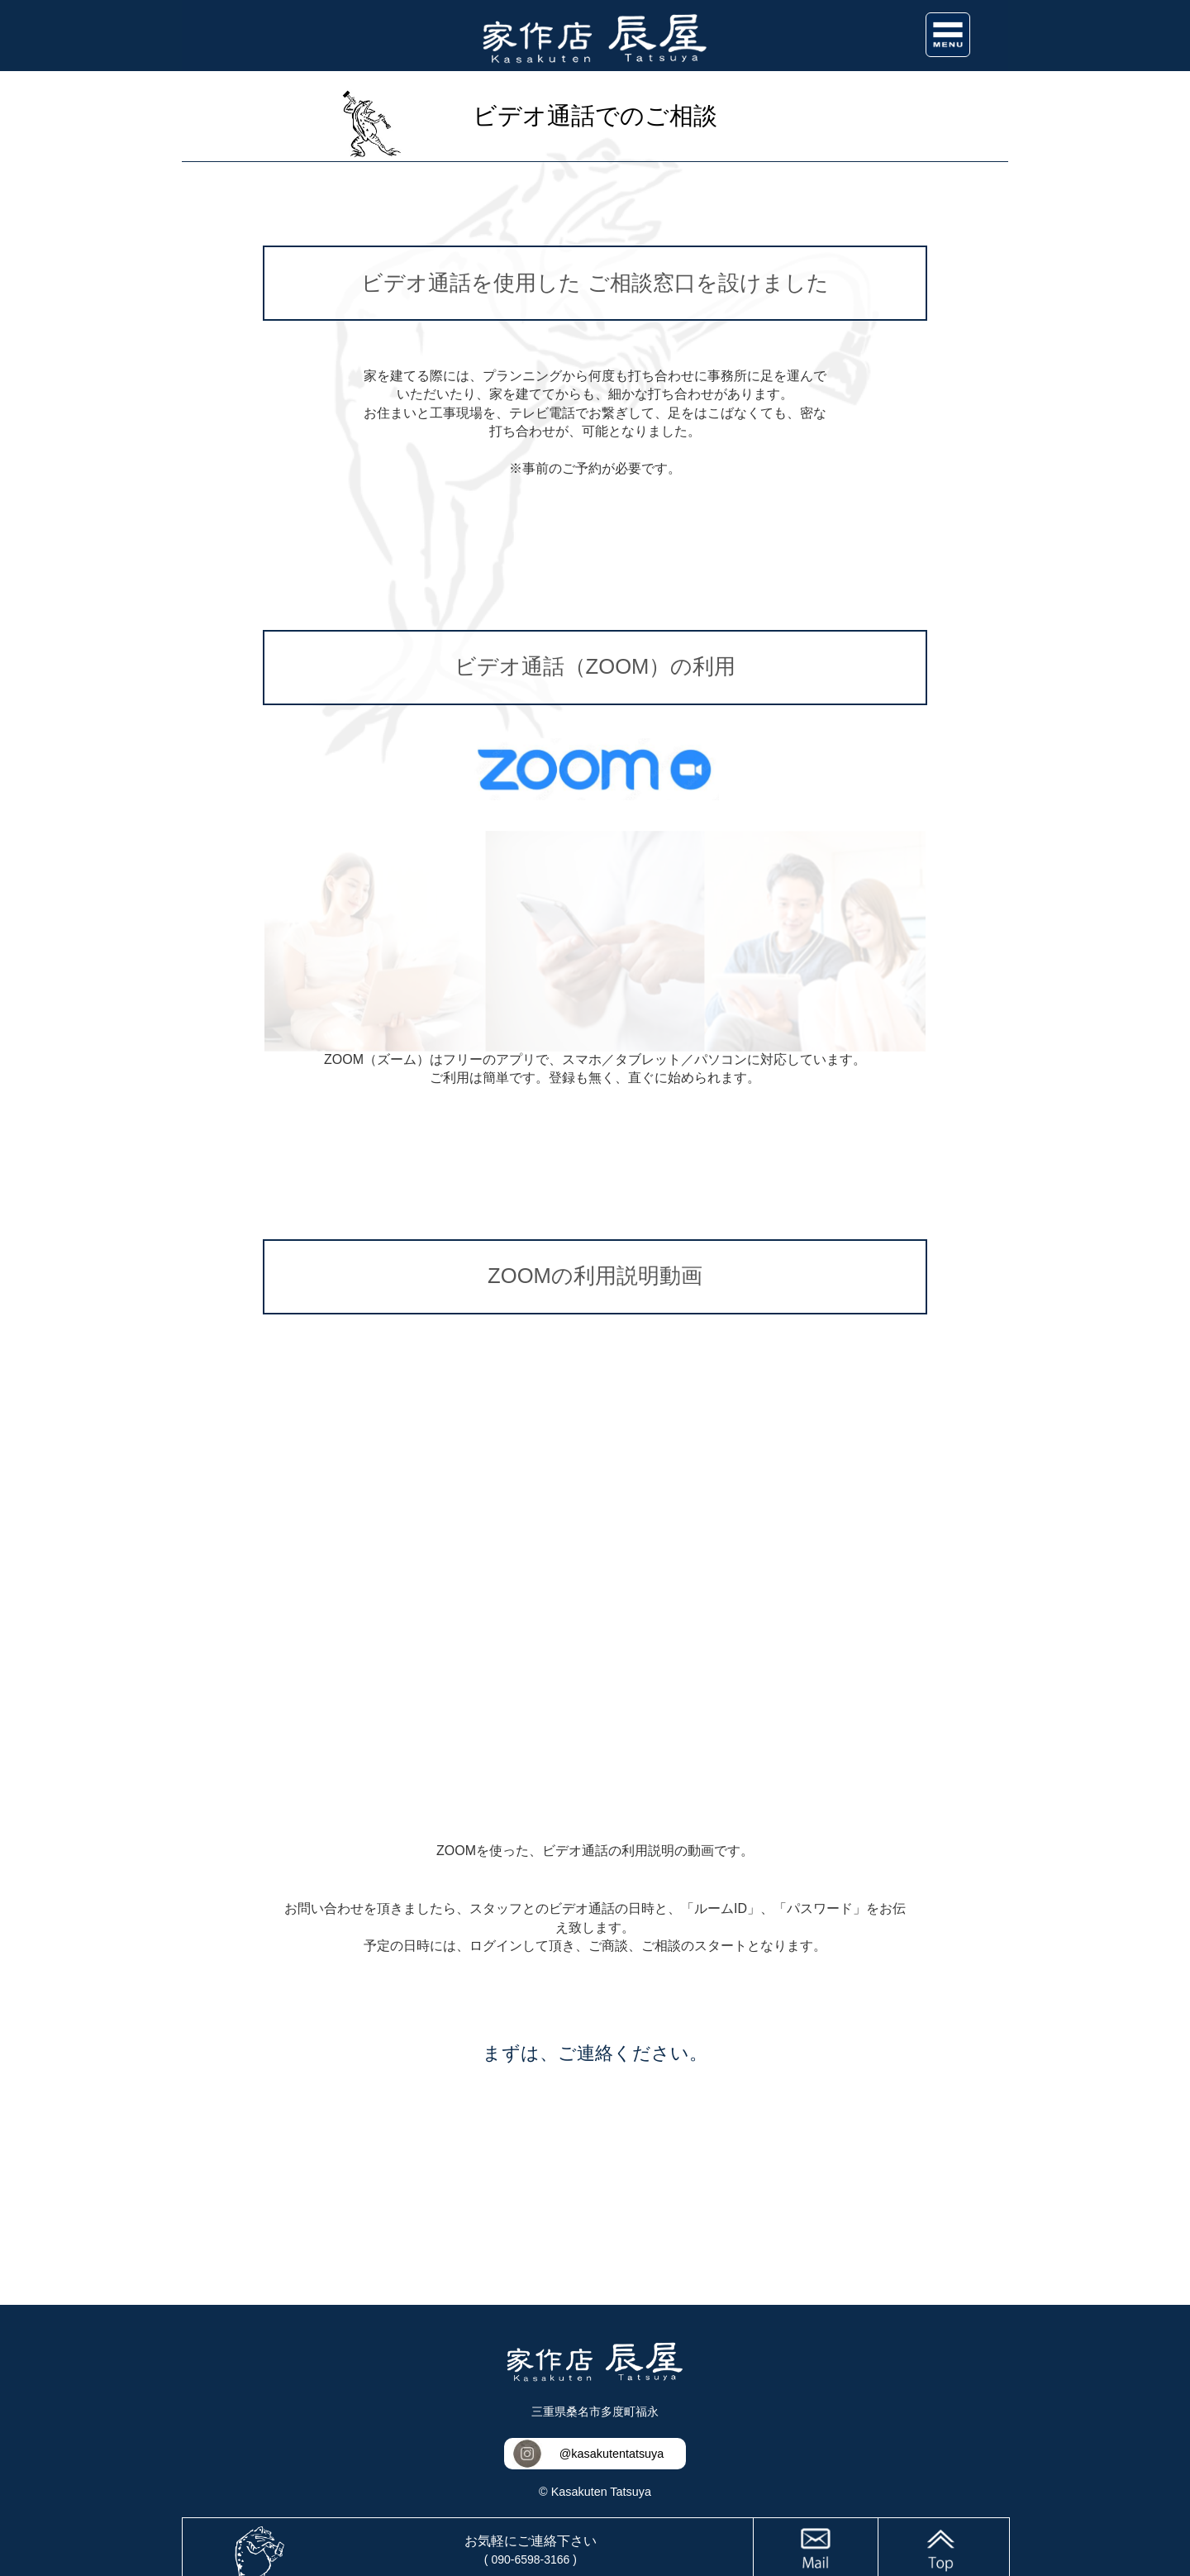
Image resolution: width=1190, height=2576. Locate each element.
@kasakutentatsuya (611, 2453)
